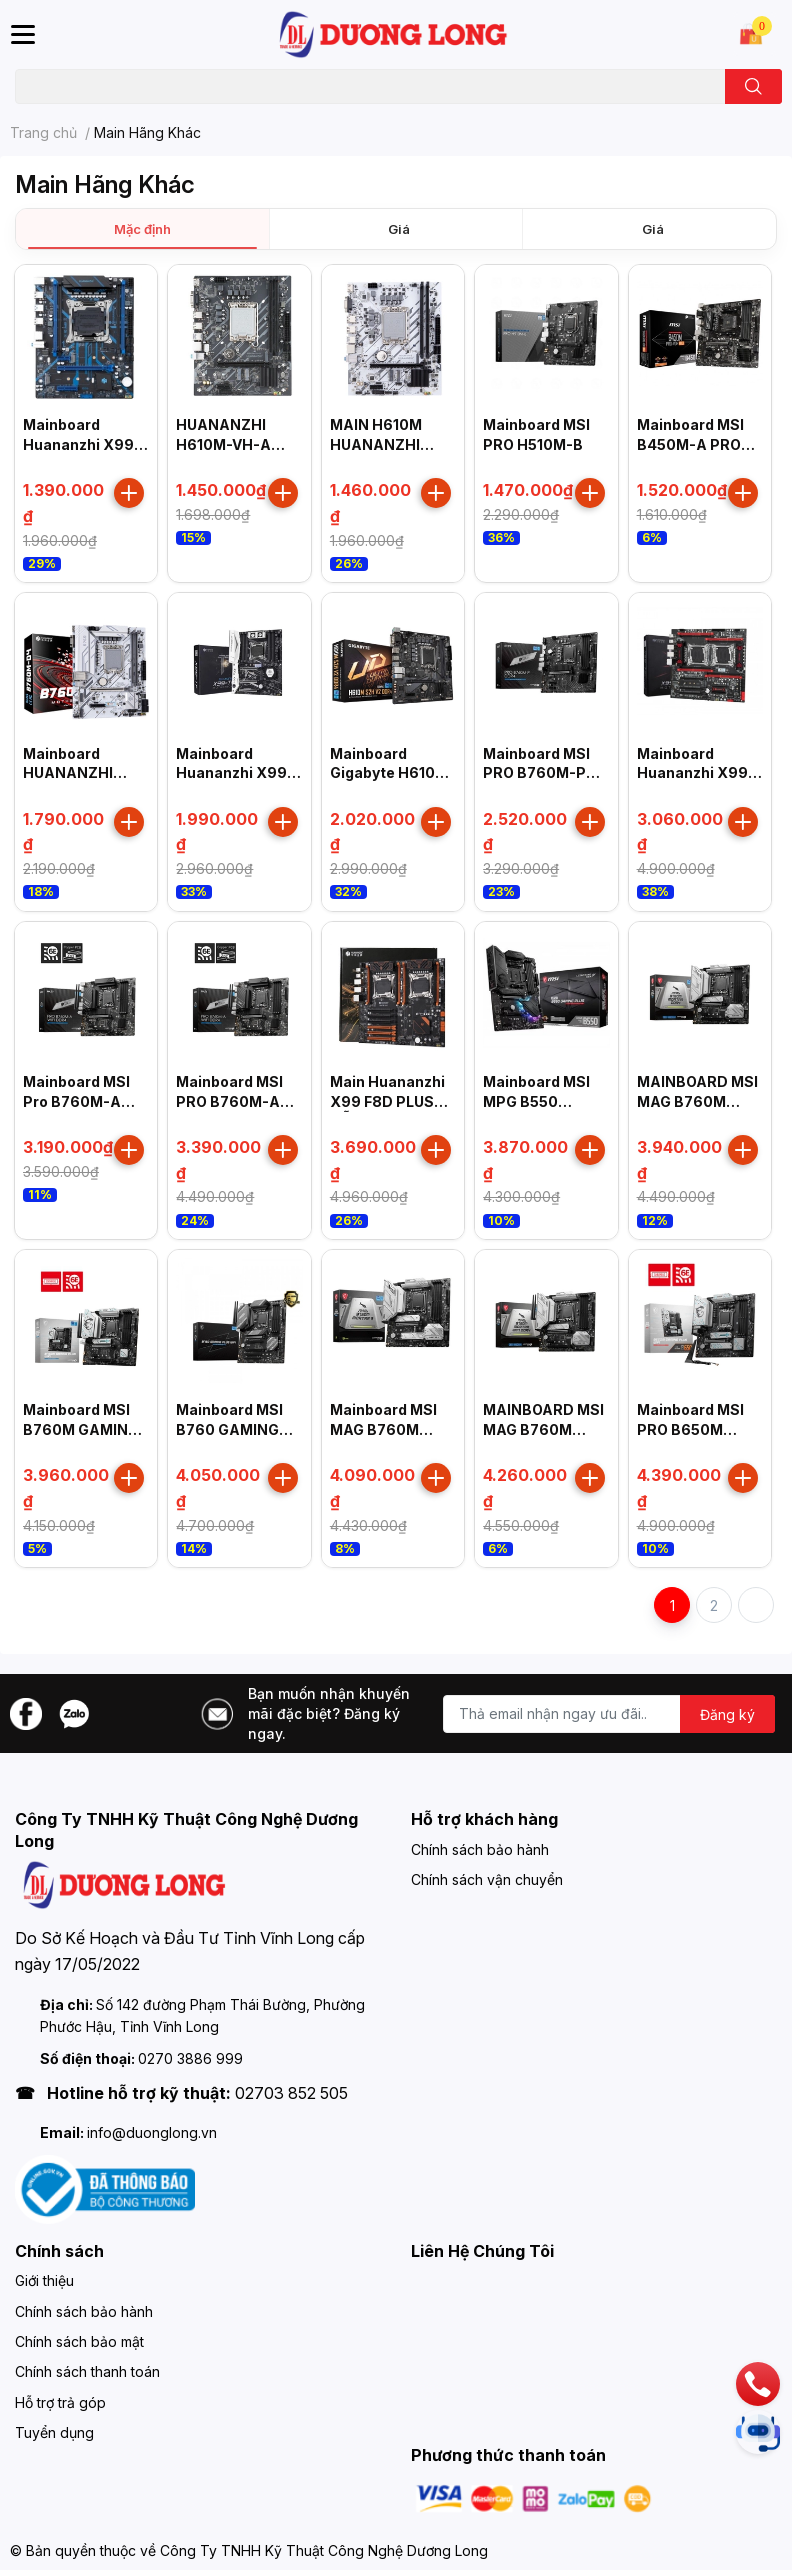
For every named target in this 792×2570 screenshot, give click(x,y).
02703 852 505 (291, 2093)
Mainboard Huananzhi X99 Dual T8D (692, 773)
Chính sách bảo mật (79, 2341)
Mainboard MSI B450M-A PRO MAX (690, 444)
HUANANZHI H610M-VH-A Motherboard (223, 444)
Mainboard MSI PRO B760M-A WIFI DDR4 (229, 1101)
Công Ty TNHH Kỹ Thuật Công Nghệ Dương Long (324, 2550)
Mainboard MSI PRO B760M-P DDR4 (536, 773)
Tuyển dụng (54, 2432)
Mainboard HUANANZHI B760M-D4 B (69, 773)
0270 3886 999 (190, 2058)
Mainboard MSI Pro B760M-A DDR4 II (76, 1101)
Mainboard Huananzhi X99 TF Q (231, 773)
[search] (753, 86)
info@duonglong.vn (152, 2132)
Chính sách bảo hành (480, 1849)
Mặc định (142, 229)
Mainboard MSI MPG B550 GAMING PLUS (536, 1101)
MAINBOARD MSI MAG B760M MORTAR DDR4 (697, 1101)
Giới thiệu (44, 2280)
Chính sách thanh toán (87, 2371)
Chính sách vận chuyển (487, 1879)
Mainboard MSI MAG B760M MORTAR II (383, 1429)
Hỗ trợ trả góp (60, 2402)
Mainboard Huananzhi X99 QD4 (78, 444)
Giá (399, 229)
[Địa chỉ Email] (609, 1714)
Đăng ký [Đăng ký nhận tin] (727, 1714)
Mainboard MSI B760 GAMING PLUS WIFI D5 (229, 1429)
